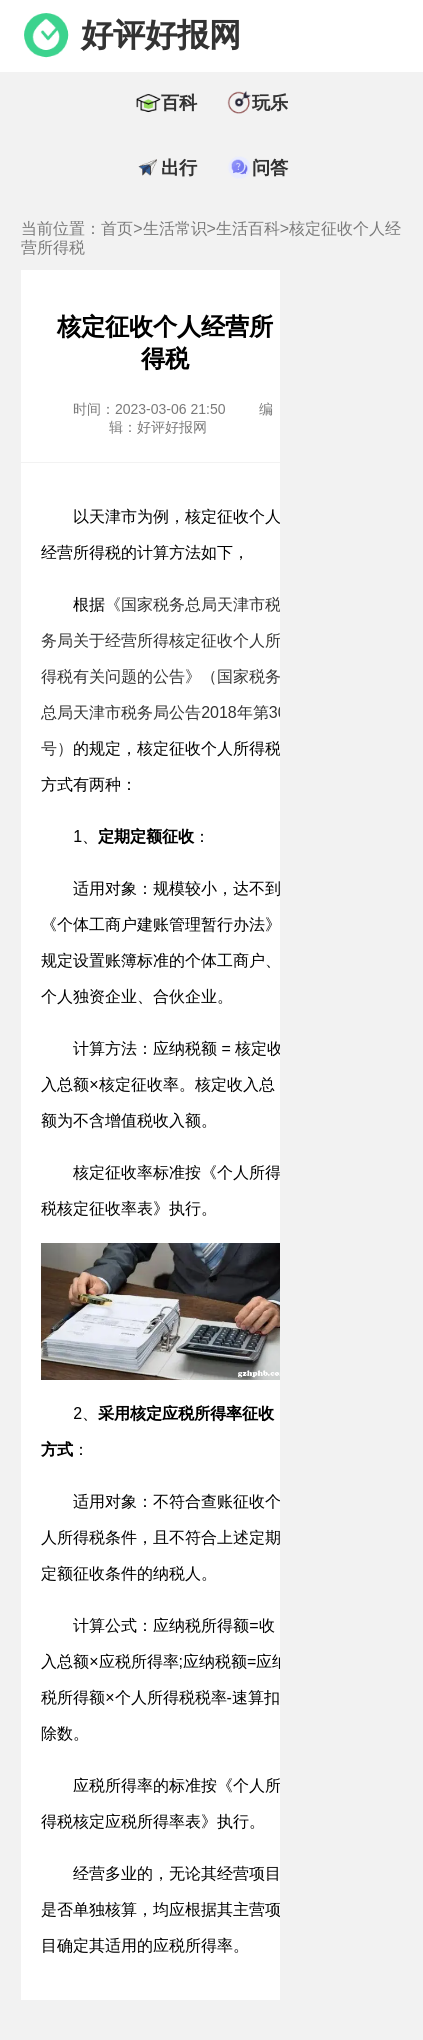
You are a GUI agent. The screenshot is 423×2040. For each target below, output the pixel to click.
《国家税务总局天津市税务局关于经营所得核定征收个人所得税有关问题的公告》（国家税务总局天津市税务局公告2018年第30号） (163, 676)
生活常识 (175, 228)
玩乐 (270, 103)
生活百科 (248, 228)
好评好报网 (161, 35)
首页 (117, 228)
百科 (179, 103)
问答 (270, 168)
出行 (179, 168)
